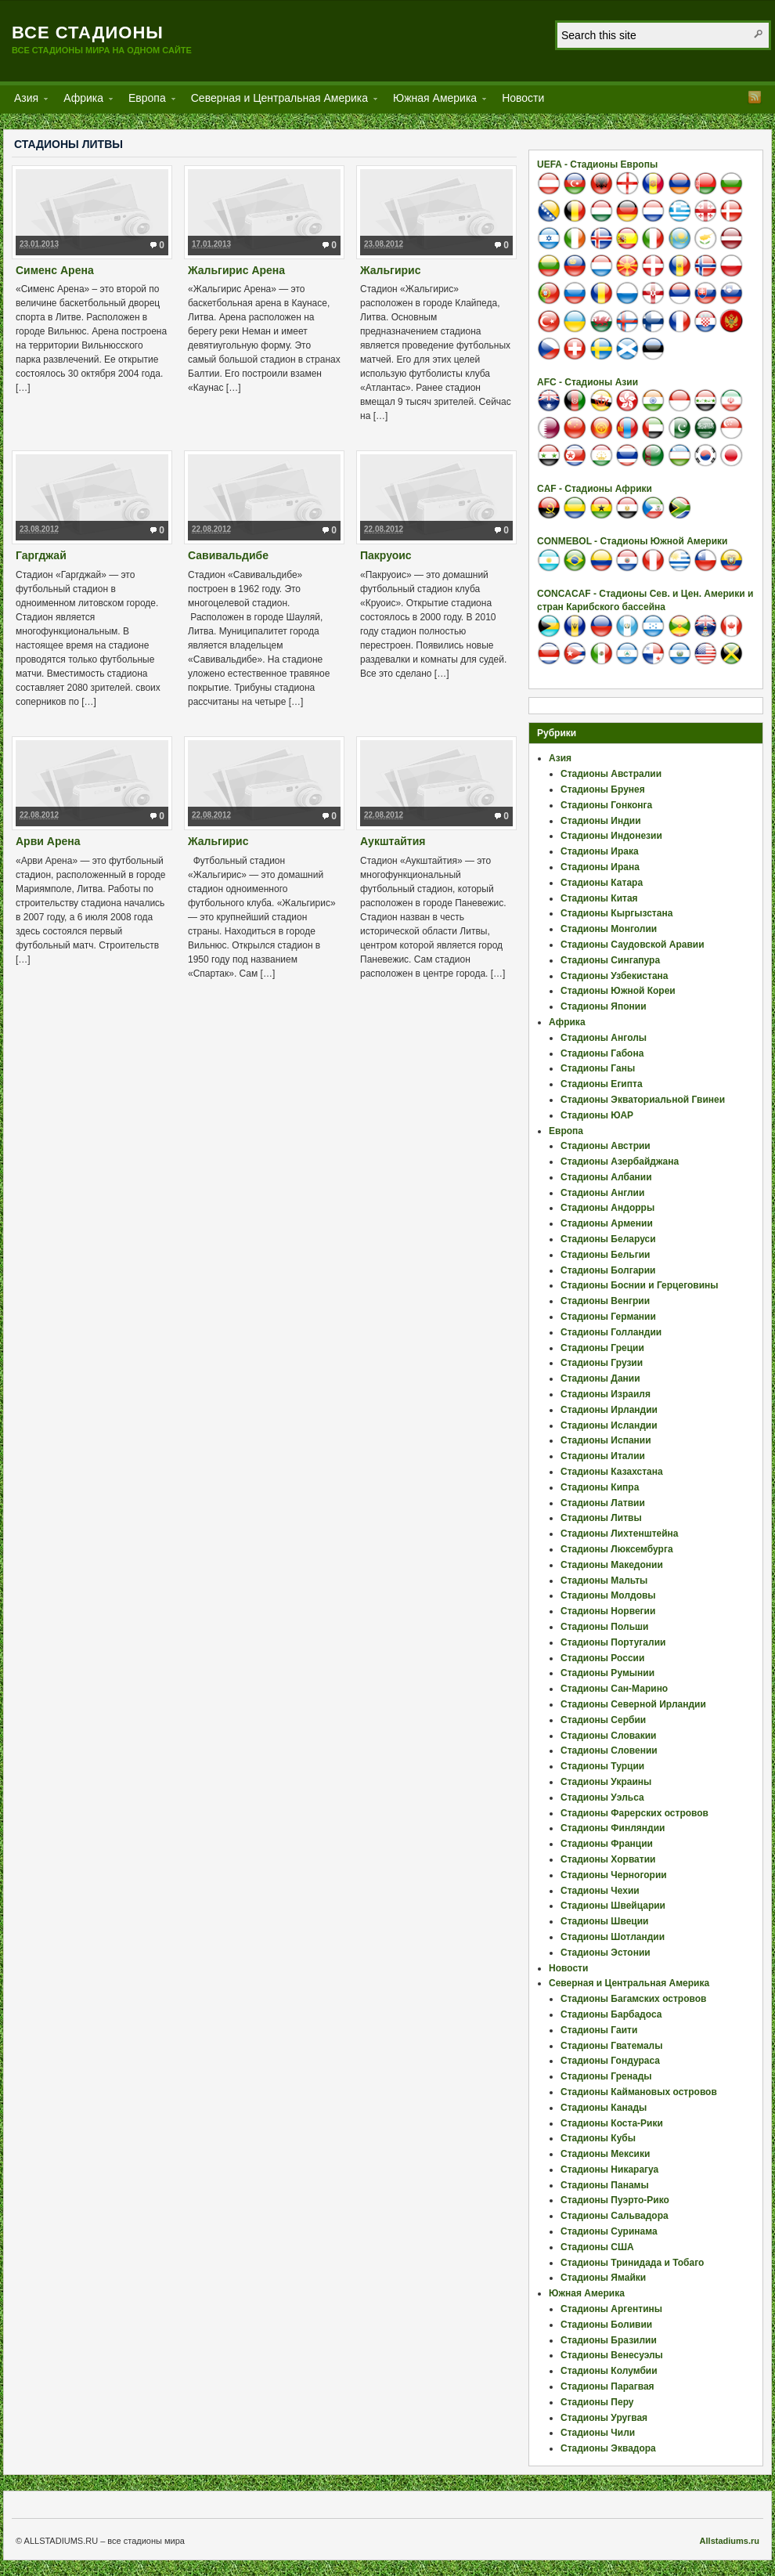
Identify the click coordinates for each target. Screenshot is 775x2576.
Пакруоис (386, 555)
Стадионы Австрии (606, 1145)
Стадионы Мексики (605, 2153)
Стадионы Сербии (603, 1719)
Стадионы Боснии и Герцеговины (640, 1285)
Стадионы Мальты (604, 1580)
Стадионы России (602, 1658)
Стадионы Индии (601, 820)
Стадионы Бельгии (605, 1254)
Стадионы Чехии (600, 1890)
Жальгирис (390, 270)
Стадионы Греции (602, 1347)
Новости (523, 98)
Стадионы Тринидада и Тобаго (632, 2262)
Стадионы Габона (602, 1053)
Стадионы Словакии (608, 1735)
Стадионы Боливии (606, 2324)
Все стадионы (88, 32)
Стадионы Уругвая (604, 2417)
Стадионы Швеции (604, 1921)
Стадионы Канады (604, 2107)
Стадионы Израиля (606, 1394)
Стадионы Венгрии (605, 1300)
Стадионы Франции (607, 1843)
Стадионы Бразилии (609, 2340)
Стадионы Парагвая (607, 2386)
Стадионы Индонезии (611, 835)
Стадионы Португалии (613, 1642)
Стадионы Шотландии (613, 1936)
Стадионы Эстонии (606, 1952)
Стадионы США (597, 2247)
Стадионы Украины (606, 1781)
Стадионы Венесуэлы (612, 2355)
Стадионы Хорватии (608, 1859)
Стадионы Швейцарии (613, 1905)
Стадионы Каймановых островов (639, 2091)
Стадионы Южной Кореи (618, 990)
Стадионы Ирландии (609, 1409)
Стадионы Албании (606, 1177)
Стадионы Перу (597, 2402)
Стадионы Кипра (600, 1487)
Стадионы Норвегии (608, 1611)
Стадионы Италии (603, 1456)
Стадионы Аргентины (611, 2308)
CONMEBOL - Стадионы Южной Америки (632, 541)
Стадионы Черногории (614, 1875)
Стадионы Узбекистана (615, 975)
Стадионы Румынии (607, 1672)
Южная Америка (435, 101)
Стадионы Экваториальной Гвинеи (643, 1099)
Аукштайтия (392, 841)
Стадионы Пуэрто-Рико (615, 2200)
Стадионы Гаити (599, 2030)
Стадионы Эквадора (608, 2448)
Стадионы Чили (598, 2432)
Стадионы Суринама (609, 2231)
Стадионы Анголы (604, 1037)
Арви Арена (48, 841)
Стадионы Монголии (609, 928)
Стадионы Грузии (602, 1362)
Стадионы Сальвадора (615, 2215)
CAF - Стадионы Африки (594, 488)
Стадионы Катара (602, 882)
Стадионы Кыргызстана (616, 913)
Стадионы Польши (604, 1626)
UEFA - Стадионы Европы (597, 164)
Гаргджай (41, 555)
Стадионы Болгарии (608, 1270)
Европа (147, 101)
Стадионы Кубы (598, 2138)
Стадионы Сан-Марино (614, 1688)
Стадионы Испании (606, 1440)
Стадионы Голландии (611, 1332)
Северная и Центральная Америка (279, 101)
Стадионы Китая (599, 898)
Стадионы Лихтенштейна (620, 1533)
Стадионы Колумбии (609, 2370)
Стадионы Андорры (607, 1207)
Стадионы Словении (609, 1750)
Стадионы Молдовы (608, 1595)
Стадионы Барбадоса (611, 2014)
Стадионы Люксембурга (617, 1549)
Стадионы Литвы (601, 1517)
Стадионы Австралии (611, 773)
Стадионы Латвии (603, 1503)
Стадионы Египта (602, 1083)
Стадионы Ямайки (603, 2277)
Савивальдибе (228, 555)
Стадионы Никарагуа (609, 2169)
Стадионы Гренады (606, 2076)
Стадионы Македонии (612, 1564)
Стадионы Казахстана (612, 1471)
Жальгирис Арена (236, 270)
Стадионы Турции (602, 1766)
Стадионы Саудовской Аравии (633, 944)
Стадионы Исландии (609, 1425)
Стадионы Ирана (600, 867)
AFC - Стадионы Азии (587, 382)
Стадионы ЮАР (597, 1115)
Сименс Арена (55, 270)
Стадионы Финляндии (613, 1828)
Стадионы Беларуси (608, 1239)
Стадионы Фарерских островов (634, 1813)
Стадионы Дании (600, 1378)
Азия (26, 101)
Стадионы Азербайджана (620, 1161)
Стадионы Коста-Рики (612, 2123)
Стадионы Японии (604, 1006)
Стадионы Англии (602, 1192)
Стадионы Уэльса (602, 1797)
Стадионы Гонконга (606, 805)
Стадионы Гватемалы (611, 2045)
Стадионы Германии (608, 1316)
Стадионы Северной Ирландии (633, 1704)
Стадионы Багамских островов (633, 1998)
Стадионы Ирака (600, 851)
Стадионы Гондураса (610, 2060)
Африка (83, 101)
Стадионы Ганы (598, 1068)
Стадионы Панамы (605, 2185)
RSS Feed (754, 97)
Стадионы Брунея (603, 789)
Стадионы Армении (607, 1223)
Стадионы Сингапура (610, 960)
